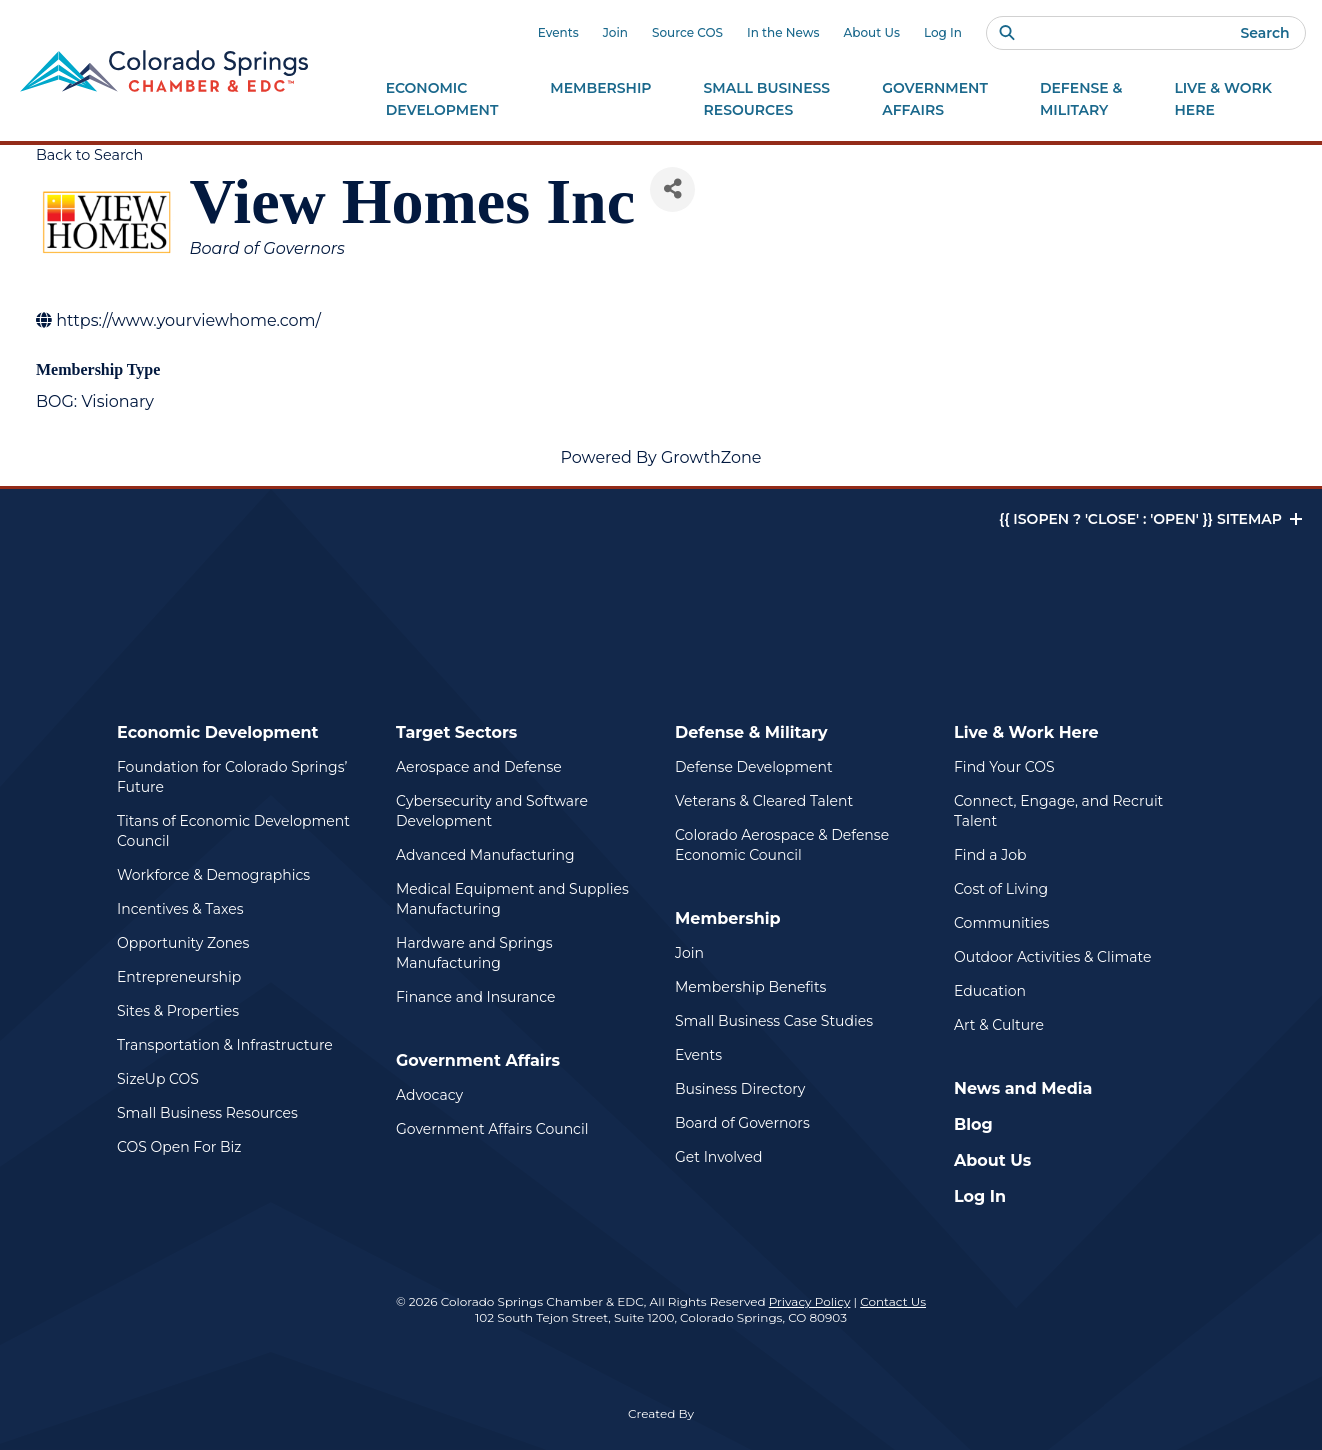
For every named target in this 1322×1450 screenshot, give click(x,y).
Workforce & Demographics (213, 875)
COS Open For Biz (179, 1147)
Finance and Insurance (476, 997)
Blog (973, 1124)
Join (615, 32)
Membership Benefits (750, 987)
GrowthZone (711, 457)
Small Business (767, 100)
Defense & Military (751, 732)
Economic (442, 100)
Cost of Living (1001, 889)
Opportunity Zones (183, 943)
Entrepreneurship (179, 977)
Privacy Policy (810, 1301)
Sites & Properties (178, 1011)
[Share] (672, 189)
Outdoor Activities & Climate (1052, 957)
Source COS (687, 32)
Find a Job (990, 855)
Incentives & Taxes (180, 909)
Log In (943, 32)
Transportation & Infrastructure (225, 1045)
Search (1264, 33)
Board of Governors (742, 1123)
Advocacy (429, 1095)
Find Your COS (1004, 767)
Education (990, 991)
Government (935, 100)
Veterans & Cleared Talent (764, 801)
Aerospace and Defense (479, 767)
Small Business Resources (207, 1113)
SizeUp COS (158, 1079)
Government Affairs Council (492, 1129)
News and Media (1023, 1088)
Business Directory (740, 1089)
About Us (872, 32)
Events (558, 32)
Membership (728, 918)
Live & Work (1223, 100)
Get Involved (718, 1157)
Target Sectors (456, 732)
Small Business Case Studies (774, 1021)
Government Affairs (478, 1060)
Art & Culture (999, 1025)
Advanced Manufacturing (485, 855)
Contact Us (893, 1301)
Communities (1001, 923)
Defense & (1081, 100)
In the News (783, 32)
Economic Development (218, 732)
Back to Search (89, 155)
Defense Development (754, 767)
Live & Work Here (1026, 732)
